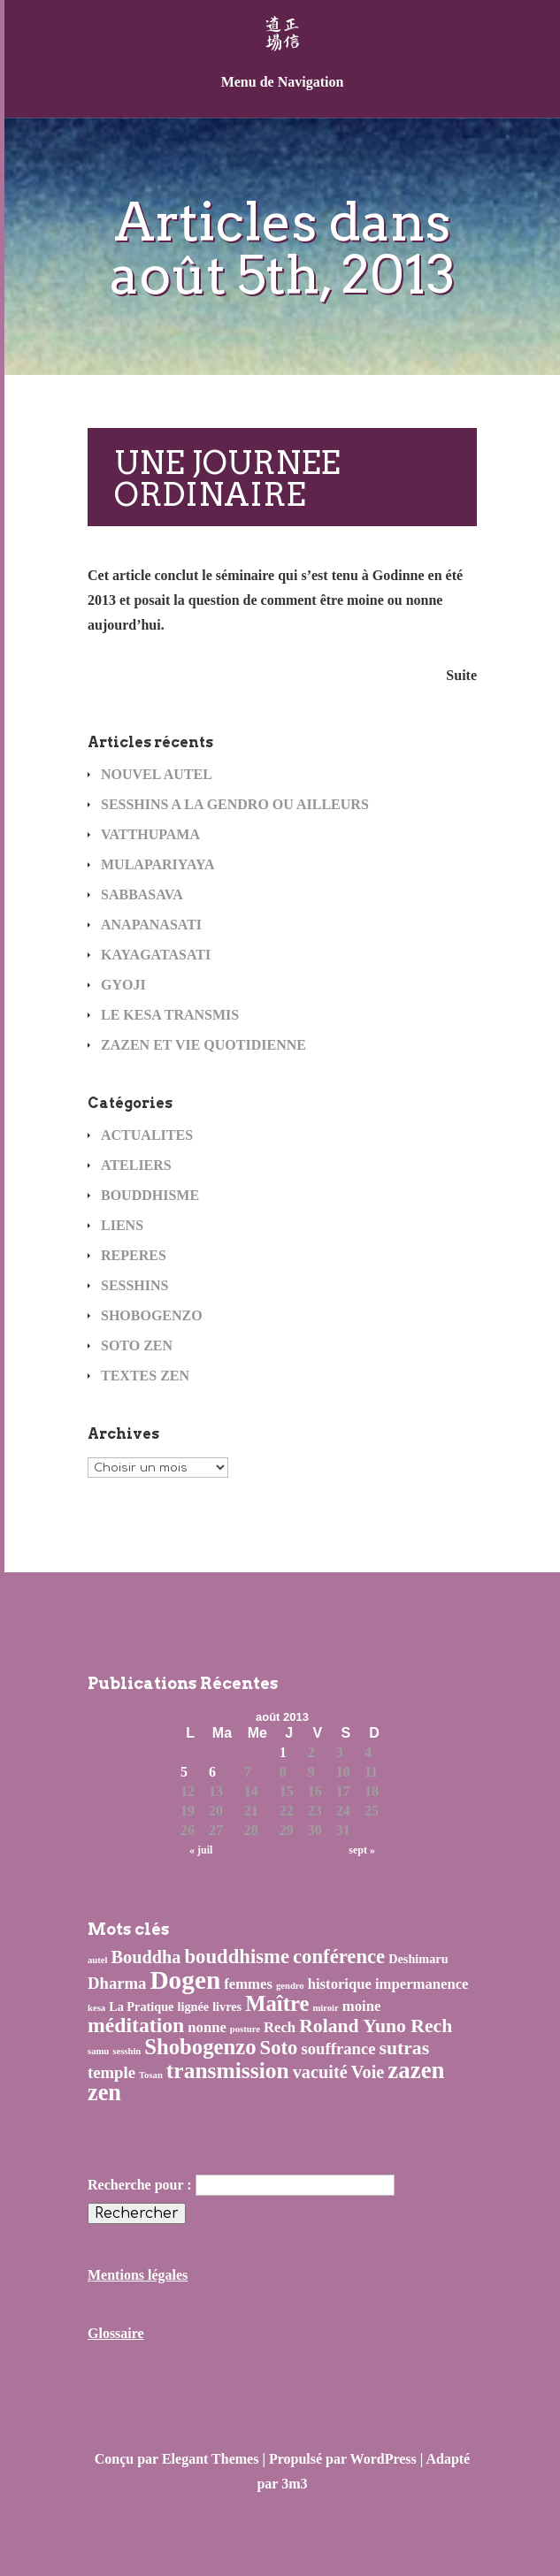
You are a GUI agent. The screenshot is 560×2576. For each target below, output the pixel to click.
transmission (227, 2070)
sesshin (126, 2051)
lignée (193, 2006)
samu (98, 2051)
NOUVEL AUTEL (156, 774)
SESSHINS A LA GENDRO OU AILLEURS (235, 804)
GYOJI (123, 984)
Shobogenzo (200, 2047)
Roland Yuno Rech (375, 2026)
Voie (368, 2072)
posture (245, 2029)
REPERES (133, 1255)
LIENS (122, 1225)
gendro (290, 1986)
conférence (339, 1956)
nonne (207, 2027)
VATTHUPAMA (150, 834)
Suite (461, 675)
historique (340, 1984)
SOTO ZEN (137, 1345)
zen (104, 2093)
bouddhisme (237, 1956)
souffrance (338, 2048)
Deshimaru (418, 1959)
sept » (362, 1850)
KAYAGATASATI (156, 954)
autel (98, 1960)
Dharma (117, 1983)
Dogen (185, 1980)
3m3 (294, 2483)
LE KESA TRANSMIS (170, 1014)
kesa (96, 2008)
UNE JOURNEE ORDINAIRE (227, 478)
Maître (277, 2003)
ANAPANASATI (151, 924)
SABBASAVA (142, 894)
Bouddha (146, 1957)
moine (361, 2006)
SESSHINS (135, 1285)
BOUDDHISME (150, 1195)
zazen (415, 2070)
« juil (200, 1850)
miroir (325, 2008)
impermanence (422, 1984)
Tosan (151, 2075)
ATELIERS (136, 1165)
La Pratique (141, 2006)
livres (227, 2006)
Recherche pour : (140, 2184)
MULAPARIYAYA (158, 864)
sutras (405, 2048)
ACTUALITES (147, 1135)
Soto (279, 2048)
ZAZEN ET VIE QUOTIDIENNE (203, 1044)
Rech (279, 2027)
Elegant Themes (210, 2458)
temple (111, 2072)
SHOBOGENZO (152, 1315)
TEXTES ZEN (145, 1375)
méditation (136, 2025)
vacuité (320, 2072)
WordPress (383, 2458)
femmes (248, 1984)
